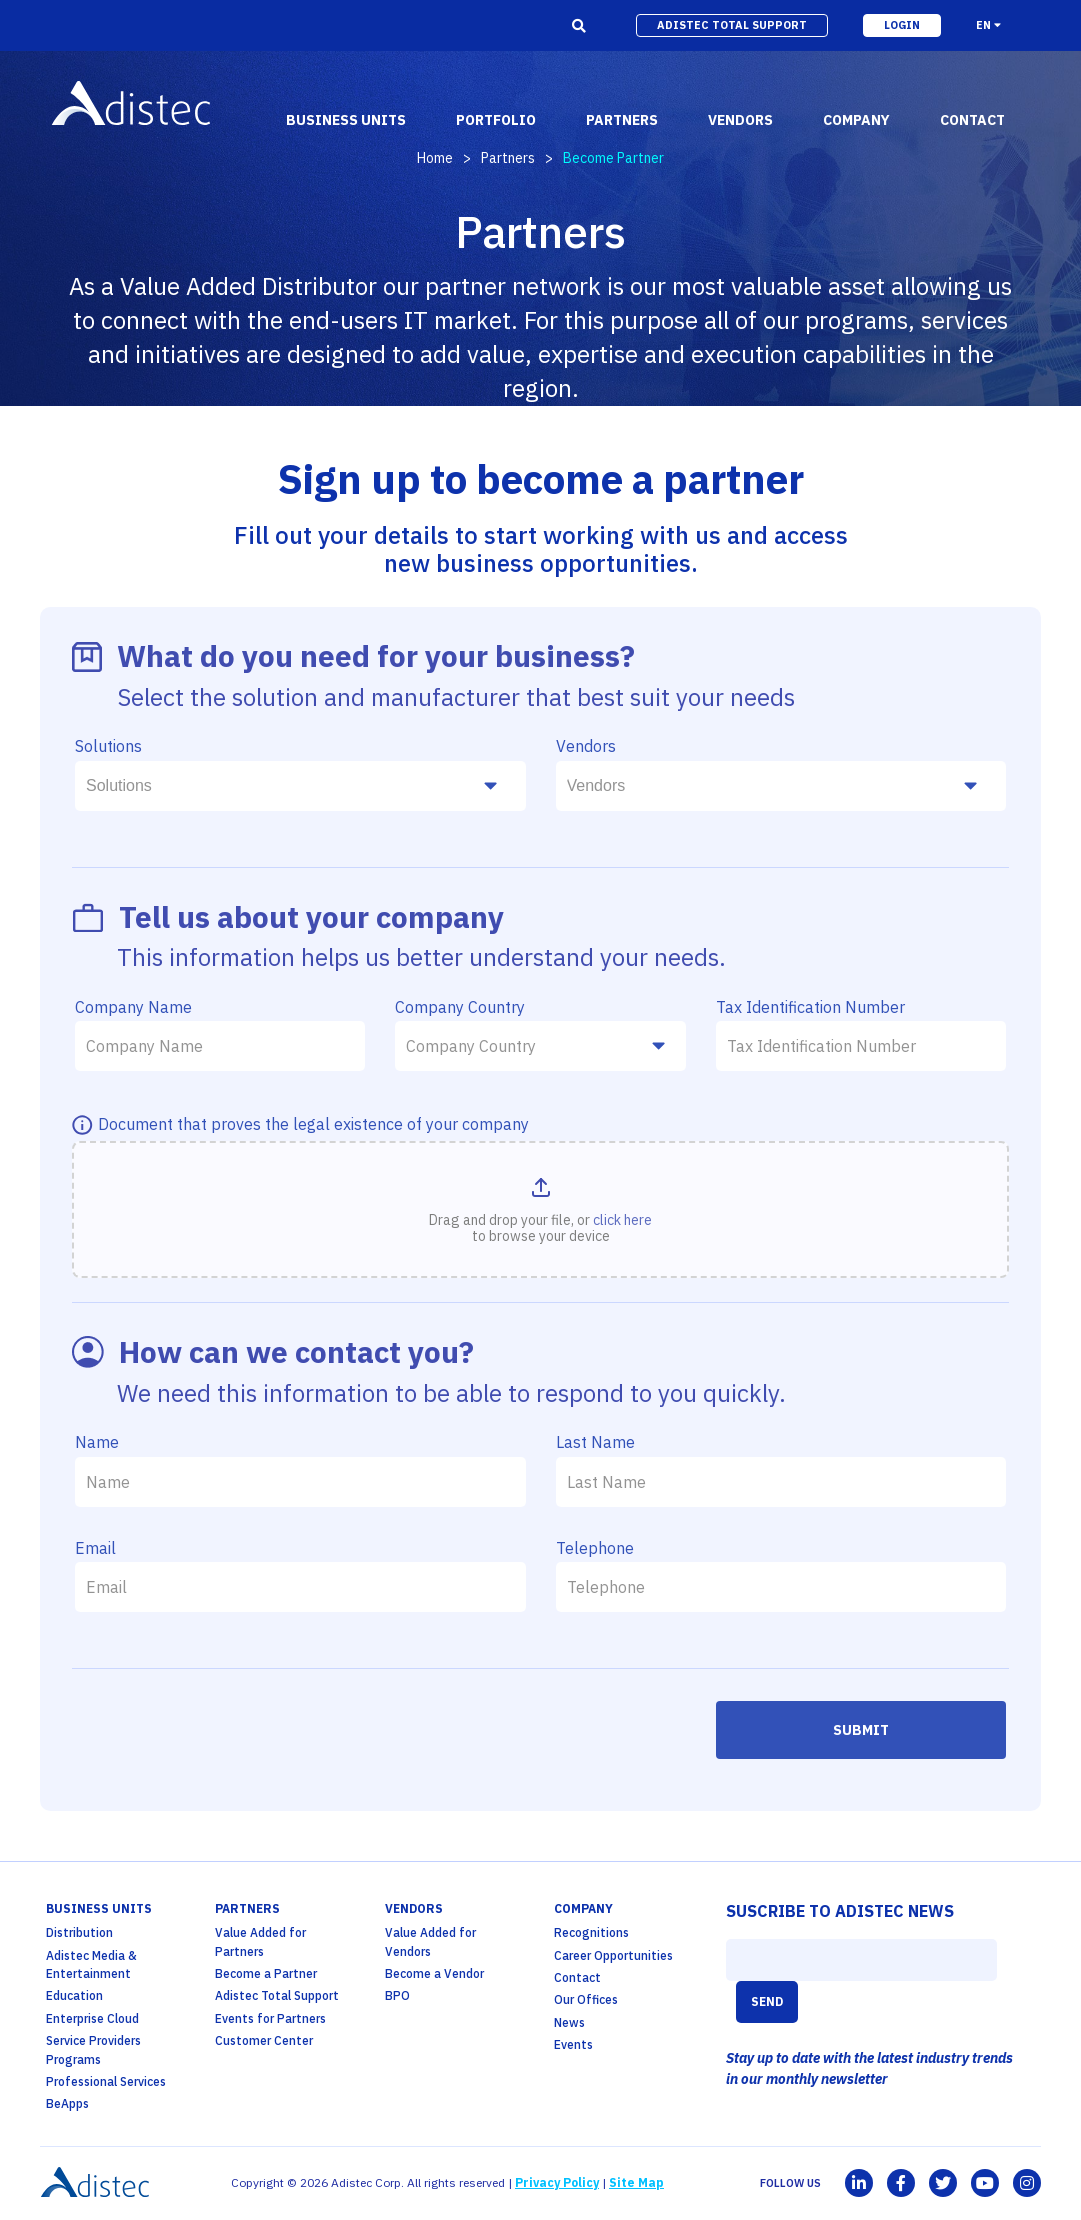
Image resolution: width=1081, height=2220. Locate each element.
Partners (508, 158)
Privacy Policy (557, 2182)
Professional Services (106, 2081)
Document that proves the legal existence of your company (313, 1124)
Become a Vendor (434, 1973)
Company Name (133, 1007)
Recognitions (591, 1932)
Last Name (595, 1442)
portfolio (496, 120)
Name (97, 1442)
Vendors (586, 746)
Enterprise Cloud (92, 2018)
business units (346, 120)
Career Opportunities (613, 1955)
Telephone (595, 1548)
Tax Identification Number (810, 1007)
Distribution (79, 1932)
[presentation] (227, 1740)
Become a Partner (266, 1973)
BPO (397, 1995)
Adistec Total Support (277, 1995)
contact (972, 120)
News (569, 2022)
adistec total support (732, 25)
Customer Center (264, 2040)
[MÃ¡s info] (85, 1126)
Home (435, 158)
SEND (767, 2001)
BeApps (67, 2103)
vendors (740, 120)
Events (573, 2044)
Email (95, 1548)
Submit (861, 1730)
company (856, 120)
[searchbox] (293, 786)
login (902, 25)
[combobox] (300, 786)
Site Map (636, 2182)
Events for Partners (270, 2018)
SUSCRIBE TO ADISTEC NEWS (840, 1911)
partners (622, 120)
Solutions (108, 746)
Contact (577, 1977)
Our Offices (586, 1999)
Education (74, 1995)
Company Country (460, 1007)
